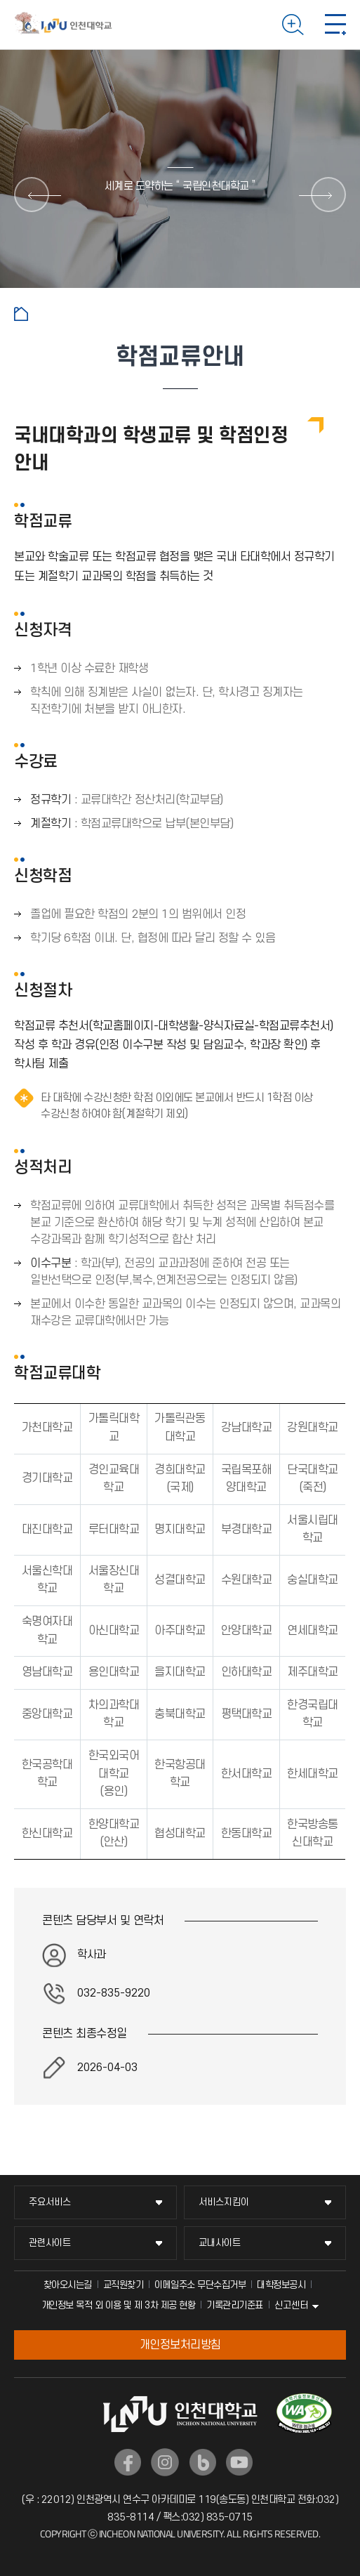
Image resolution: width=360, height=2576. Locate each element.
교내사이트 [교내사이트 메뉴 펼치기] (220, 2242)
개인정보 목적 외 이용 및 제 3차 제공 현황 (118, 2305)
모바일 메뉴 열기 (335, 24)
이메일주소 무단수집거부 (200, 2285)
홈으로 (21, 314)
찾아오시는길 (68, 2285)
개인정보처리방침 (180, 2345)
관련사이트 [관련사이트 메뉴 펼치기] (50, 2242)
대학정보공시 (281, 2285)
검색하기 (293, 24)
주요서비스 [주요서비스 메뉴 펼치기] (50, 2202)
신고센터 (291, 2305)
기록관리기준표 (234, 2305)
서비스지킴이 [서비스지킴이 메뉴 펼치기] (224, 2202)
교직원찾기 (123, 2285)
